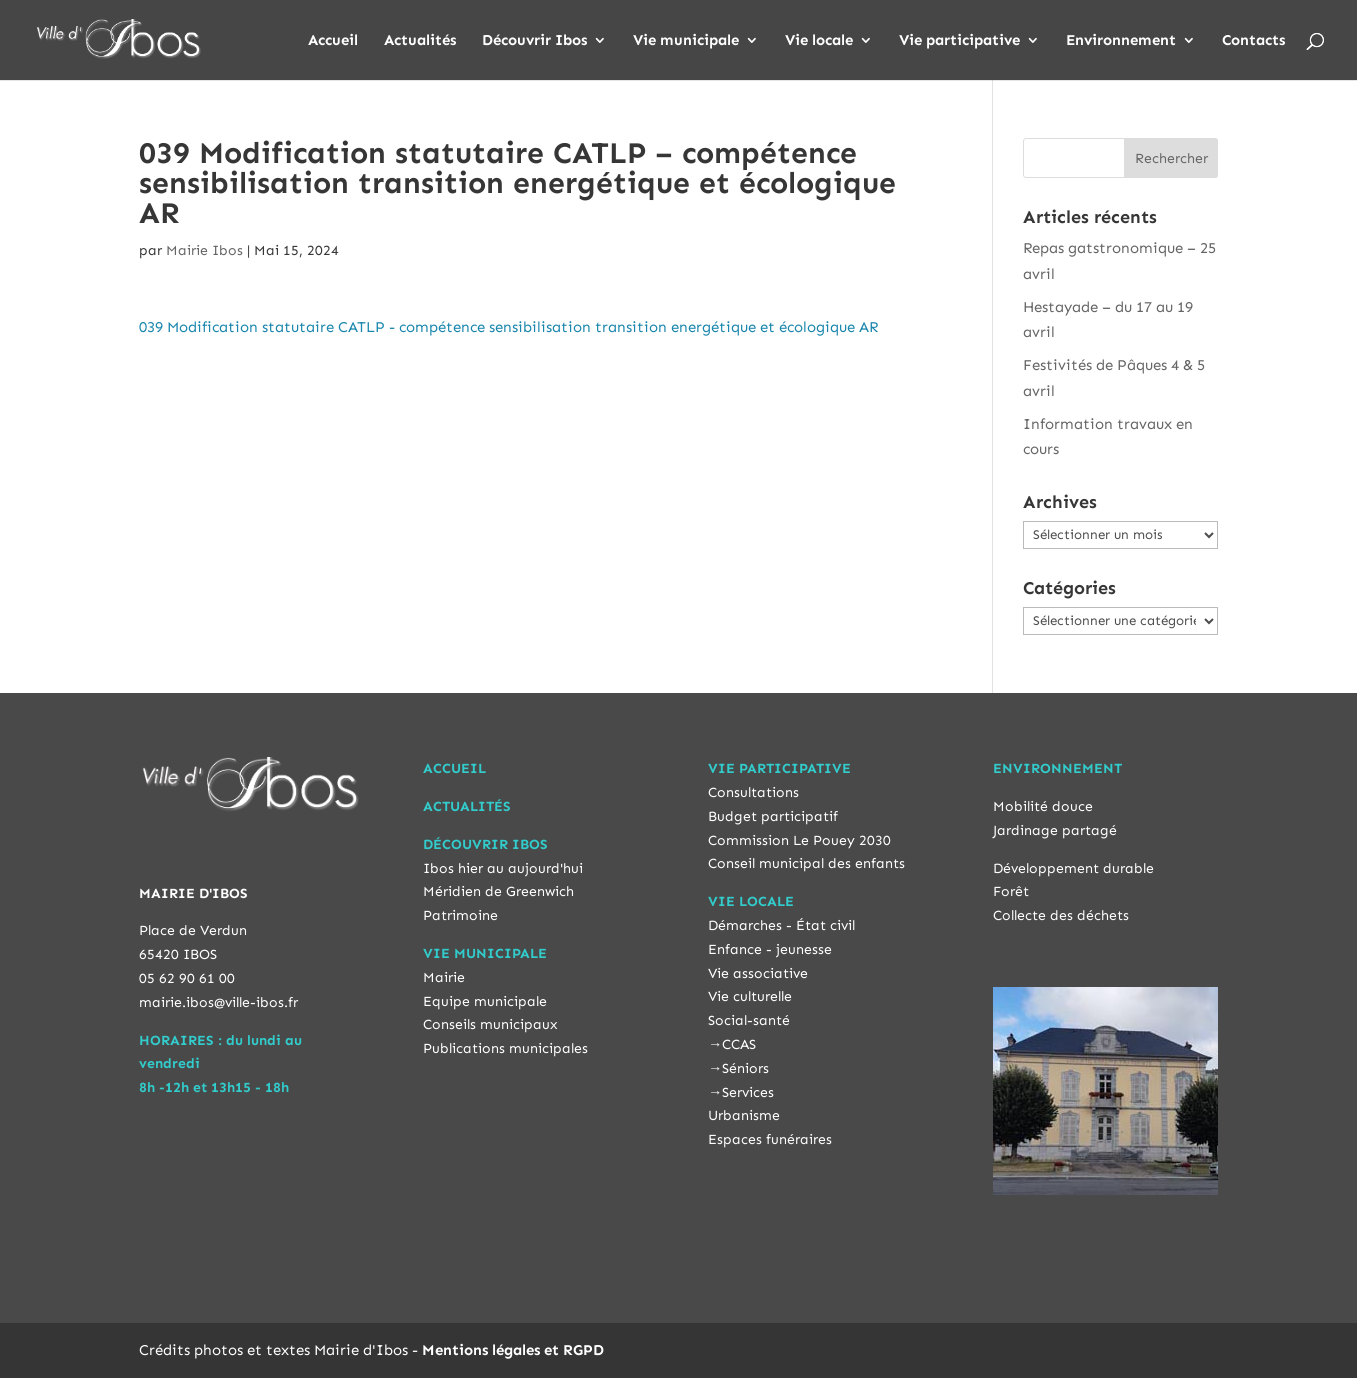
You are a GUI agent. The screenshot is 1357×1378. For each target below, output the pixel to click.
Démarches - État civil (781, 925)
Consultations (753, 792)
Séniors (745, 1068)
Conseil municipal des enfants (806, 863)
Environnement (1121, 41)
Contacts (1253, 41)
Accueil (333, 41)
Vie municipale (686, 41)
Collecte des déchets (1061, 915)
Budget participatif (773, 816)
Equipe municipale (485, 1001)
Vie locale (819, 41)
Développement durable (1073, 868)
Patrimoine (460, 915)
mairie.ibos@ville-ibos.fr (218, 1002)
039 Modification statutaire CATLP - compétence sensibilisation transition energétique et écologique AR (508, 327)
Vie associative (758, 973)
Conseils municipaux (490, 1024)
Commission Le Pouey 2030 (799, 840)
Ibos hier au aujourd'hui (503, 868)
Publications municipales (505, 1048)
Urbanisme (744, 1115)
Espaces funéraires (770, 1139)
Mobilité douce (1043, 806)
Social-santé (749, 1020)
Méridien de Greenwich (498, 891)
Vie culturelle (750, 996)
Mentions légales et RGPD (513, 1350)
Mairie (444, 977)
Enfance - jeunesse (770, 949)
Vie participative (959, 41)
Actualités (420, 41)
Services (748, 1092)
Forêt (1011, 891)
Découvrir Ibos (534, 41)
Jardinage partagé (1055, 830)
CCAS (739, 1044)
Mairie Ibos (204, 250)
